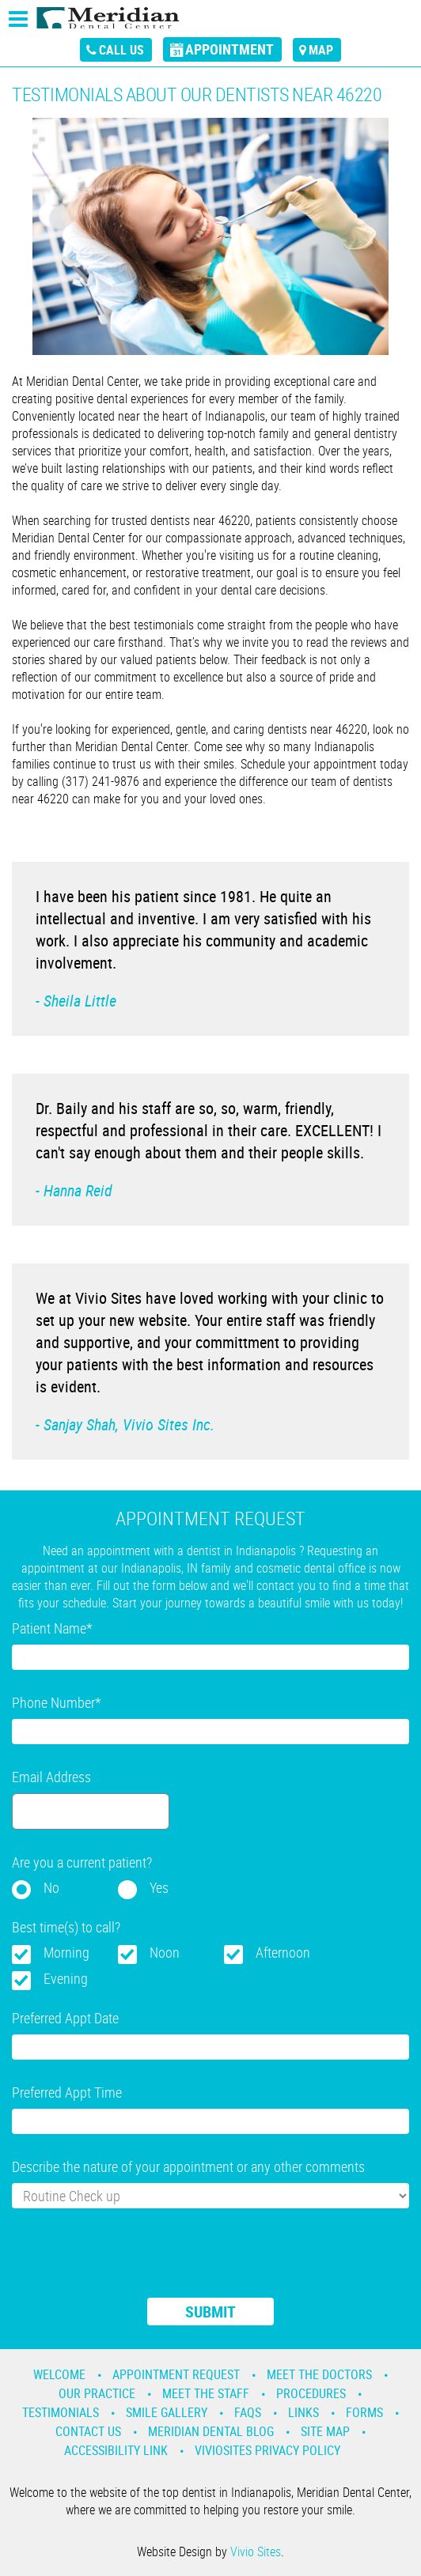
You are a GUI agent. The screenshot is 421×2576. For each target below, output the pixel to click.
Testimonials (60, 2412)
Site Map (325, 2431)
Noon (165, 1952)
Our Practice (97, 2393)
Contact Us (88, 2431)
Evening (66, 1978)
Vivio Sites (255, 2551)
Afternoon (283, 1952)
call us (121, 50)
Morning (66, 1952)
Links (303, 2412)
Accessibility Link (116, 2450)
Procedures (311, 2393)
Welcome (59, 2374)
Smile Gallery (166, 2412)
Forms (364, 2412)
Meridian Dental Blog (211, 2431)
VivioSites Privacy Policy (267, 2450)
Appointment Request (176, 2374)
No (51, 1887)
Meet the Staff (205, 2393)
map (321, 50)
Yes (159, 1887)
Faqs (247, 2412)
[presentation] (132, 2263)
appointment (229, 49)
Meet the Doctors (319, 2374)
